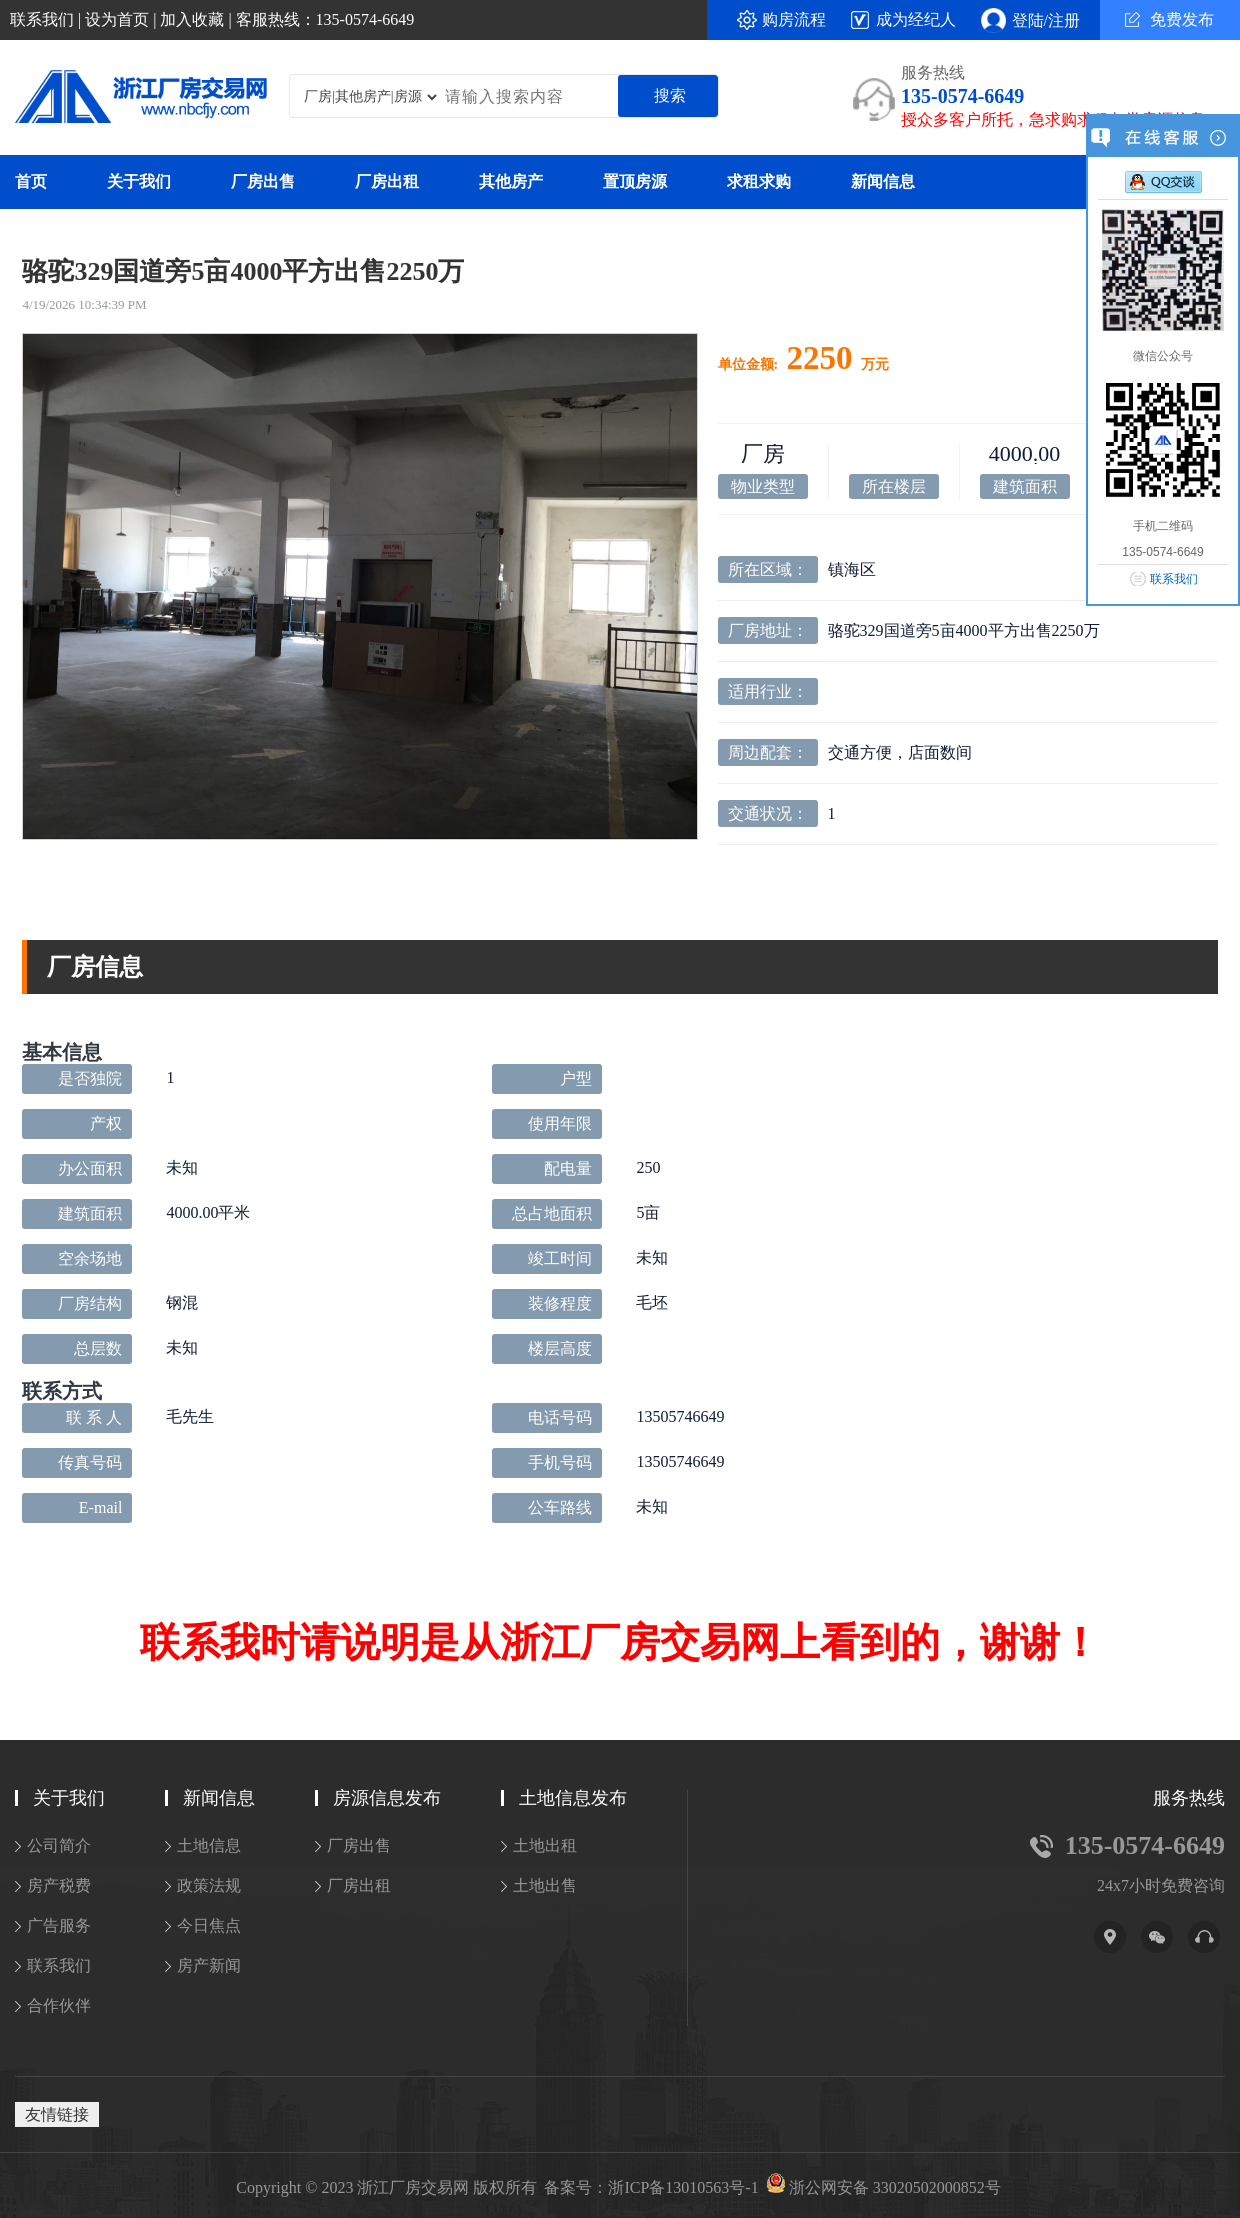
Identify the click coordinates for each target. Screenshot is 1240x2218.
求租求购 (759, 181)
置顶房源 (635, 181)
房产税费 (59, 1885)
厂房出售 (263, 181)
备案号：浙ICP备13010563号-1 (651, 2188)
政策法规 (209, 1885)
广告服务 (59, 1925)
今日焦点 (209, 1925)
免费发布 (1169, 19)
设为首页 (117, 19)
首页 (31, 181)
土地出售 (545, 1885)
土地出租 (545, 1845)
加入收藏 (192, 19)
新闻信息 (883, 181)
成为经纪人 (916, 19)
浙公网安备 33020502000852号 (895, 2188)
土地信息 (209, 1845)
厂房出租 (387, 181)
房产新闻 (209, 1965)
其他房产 (511, 181)
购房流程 (794, 19)
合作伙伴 (59, 2005)
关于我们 (139, 181)
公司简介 (59, 1845)
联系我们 (42, 19)
